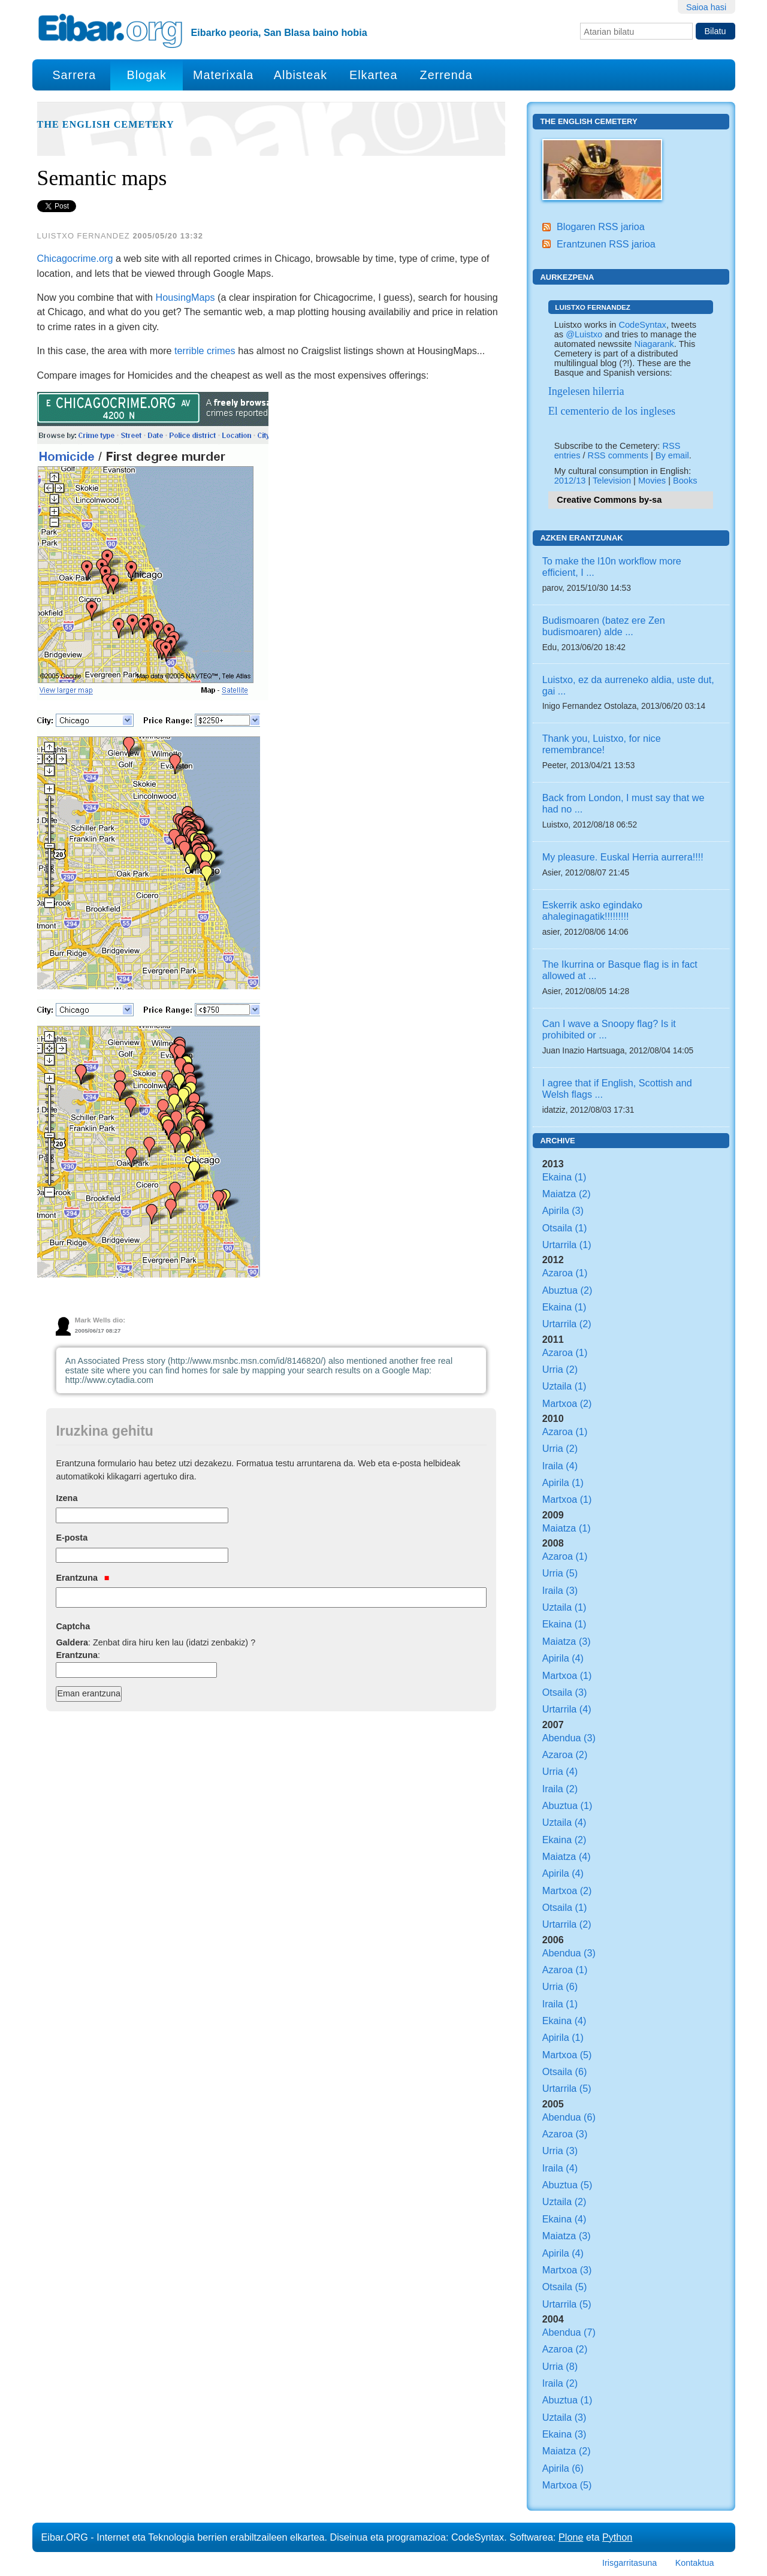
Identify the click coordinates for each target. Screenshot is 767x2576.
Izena (66, 1498)
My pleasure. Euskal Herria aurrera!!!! (622, 856)
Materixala (223, 74)
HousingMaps (185, 297)
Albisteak (300, 74)
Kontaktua (694, 2563)
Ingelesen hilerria (586, 391)
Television (612, 480)
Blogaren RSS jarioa (601, 226)
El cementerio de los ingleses (612, 411)
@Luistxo (584, 334)
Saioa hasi (706, 7)
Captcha (73, 1626)
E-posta (71, 1537)
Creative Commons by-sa (609, 500)
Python (617, 2537)
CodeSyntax (642, 325)
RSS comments (618, 455)
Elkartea (373, 74)
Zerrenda (446, 74)
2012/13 (570, 480)
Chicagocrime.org (75, 258)
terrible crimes (204, 350)
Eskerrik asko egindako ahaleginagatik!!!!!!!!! (592, 910)
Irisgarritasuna (629, 2563)
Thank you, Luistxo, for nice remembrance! (601, 744)
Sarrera (74, 74)
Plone (570, 2537)
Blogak (146, 74)
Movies (652, 480)
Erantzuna (82, 1578)
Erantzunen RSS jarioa (606, 243)
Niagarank (654, 344)
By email (672, 455)
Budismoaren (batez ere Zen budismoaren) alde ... (603, 626)
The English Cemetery (105, 124)
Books (685, 480)
